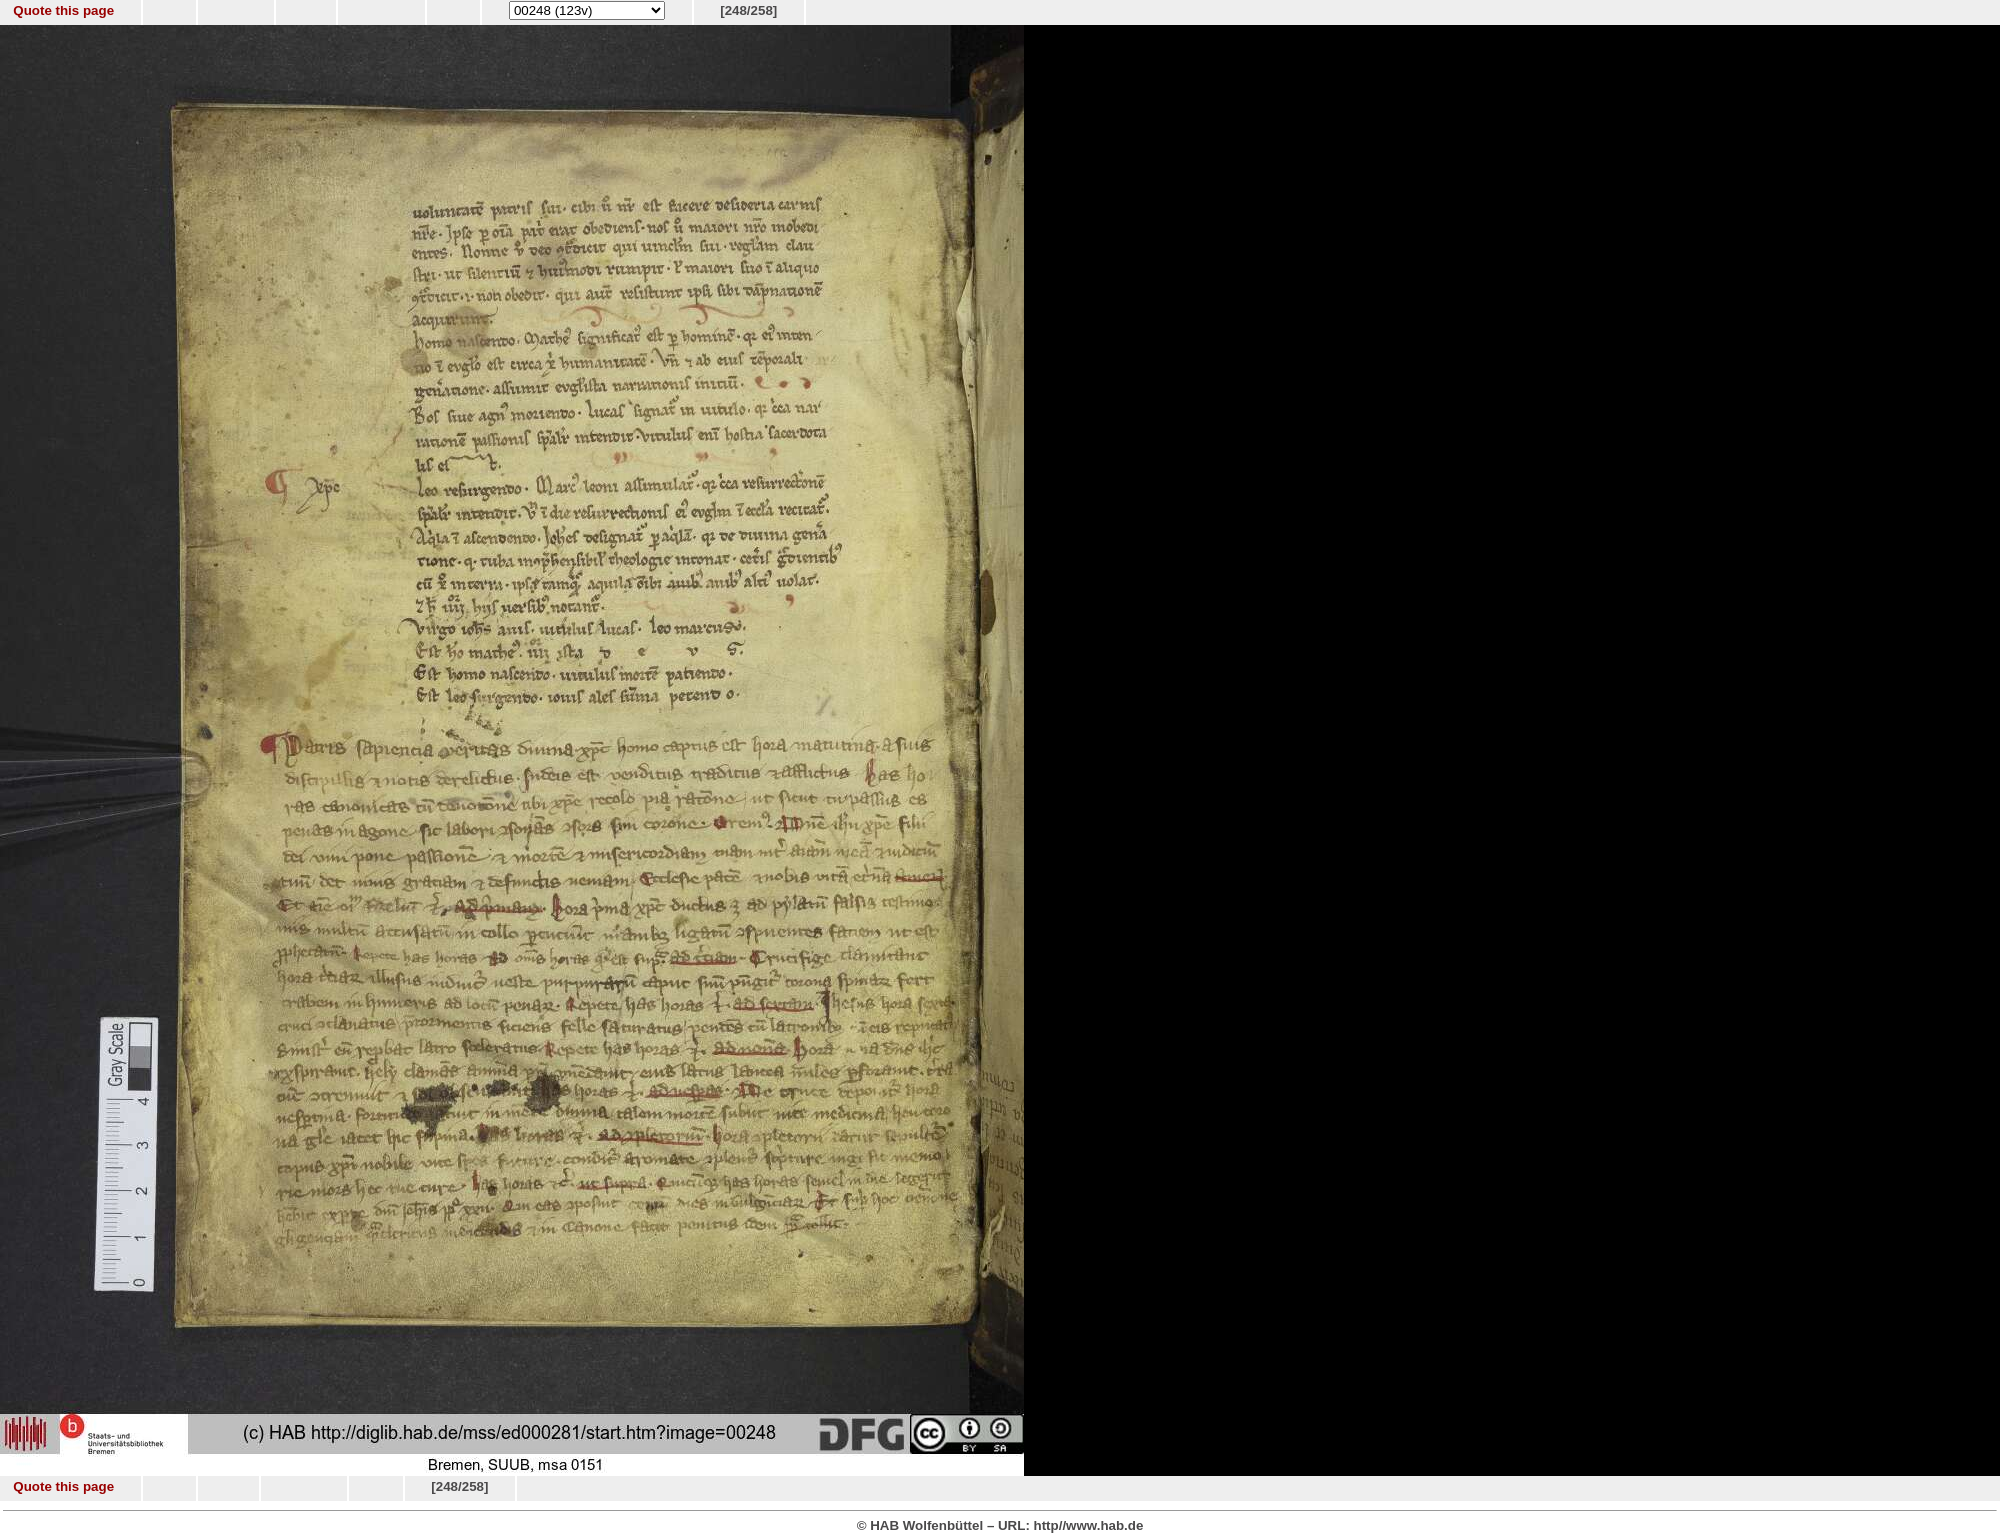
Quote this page (63, 10)
